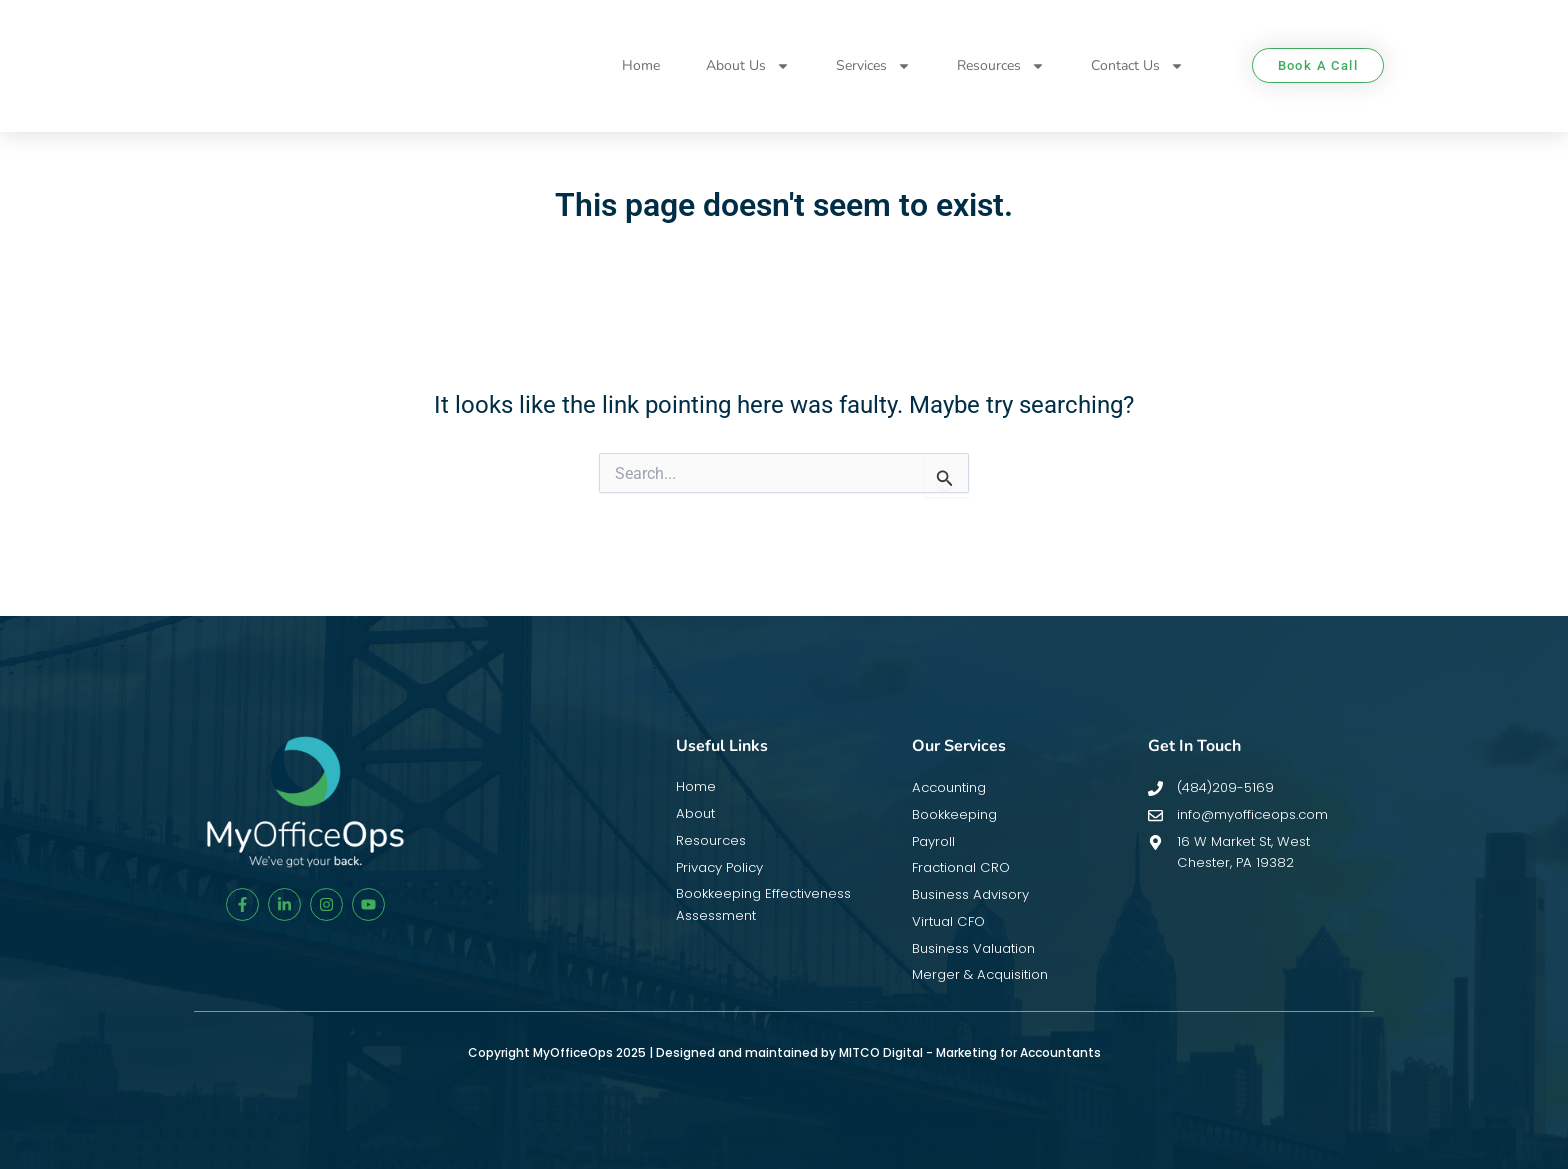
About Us (748, 66)
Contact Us (1137, 66)
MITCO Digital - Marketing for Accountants (970, 1052)
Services (873, 66)
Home (641, 65)
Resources (1001, 66)
